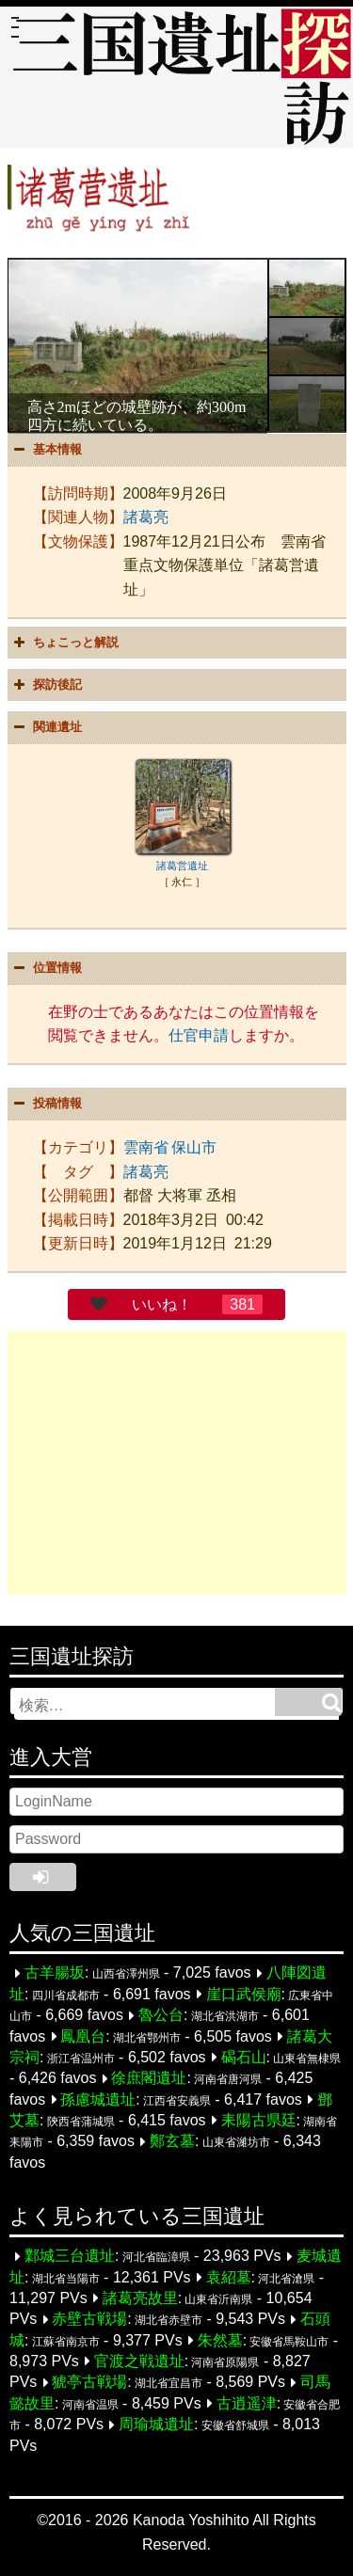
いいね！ (162, 1304)
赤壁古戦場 (89, 2320)
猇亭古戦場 (89, 2383)
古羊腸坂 (54, 1973)
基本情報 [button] (46, 449)
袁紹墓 (228, 2277)
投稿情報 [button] (46, 1103)
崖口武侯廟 (243, 1994)
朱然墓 (220, 2340)
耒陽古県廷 (259, 2120)
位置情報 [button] (46, 968)
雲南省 (145, 1147)
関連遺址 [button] (46, 727)
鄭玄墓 (172, 2142)
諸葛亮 (145, 517)
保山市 (194, 1147)
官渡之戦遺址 (139, 2361)
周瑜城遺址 (156, 2425)
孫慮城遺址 (98, 2099)
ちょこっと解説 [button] (64, 642)
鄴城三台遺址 (69, 2257)
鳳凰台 (82, 2036)
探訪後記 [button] (46, 685)
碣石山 (243, 2057)
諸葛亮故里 (140, 2298)
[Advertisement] (177, 1463)
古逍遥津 (247, 2403)
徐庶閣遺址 (148, 2079)
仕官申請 (198, 1035)
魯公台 (161, 2016)
